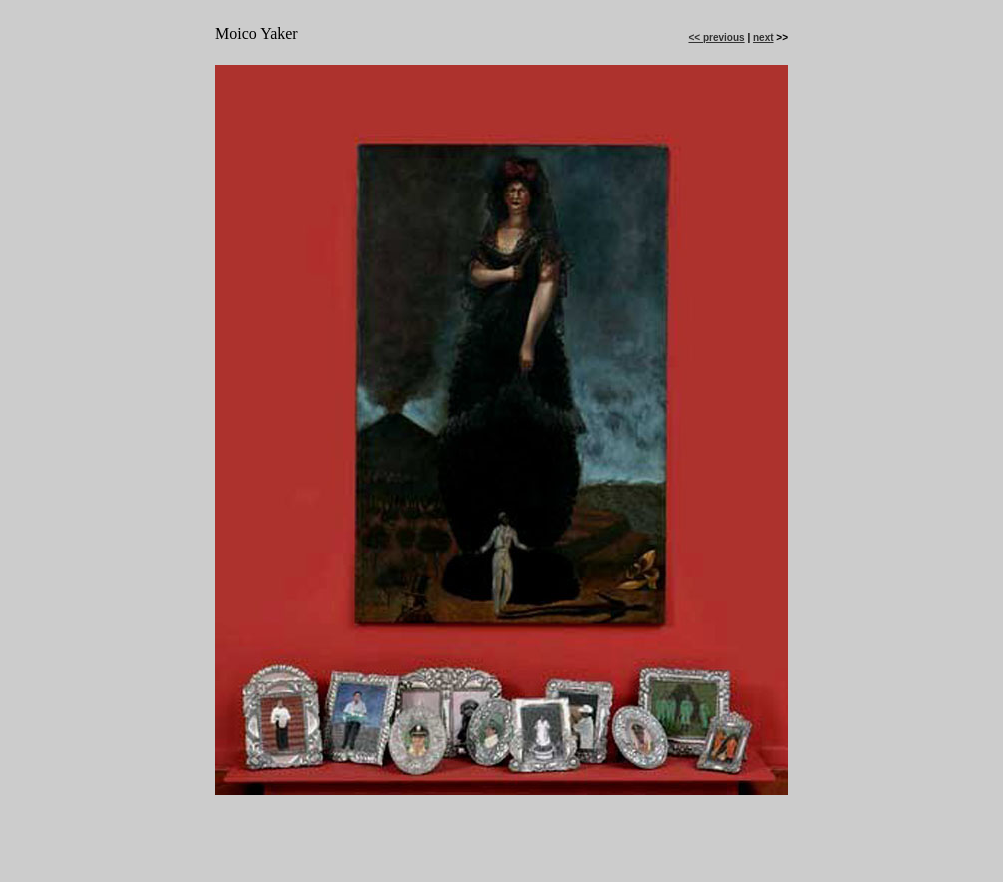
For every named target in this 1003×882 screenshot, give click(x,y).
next (763, 37)
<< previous (716, 37)
